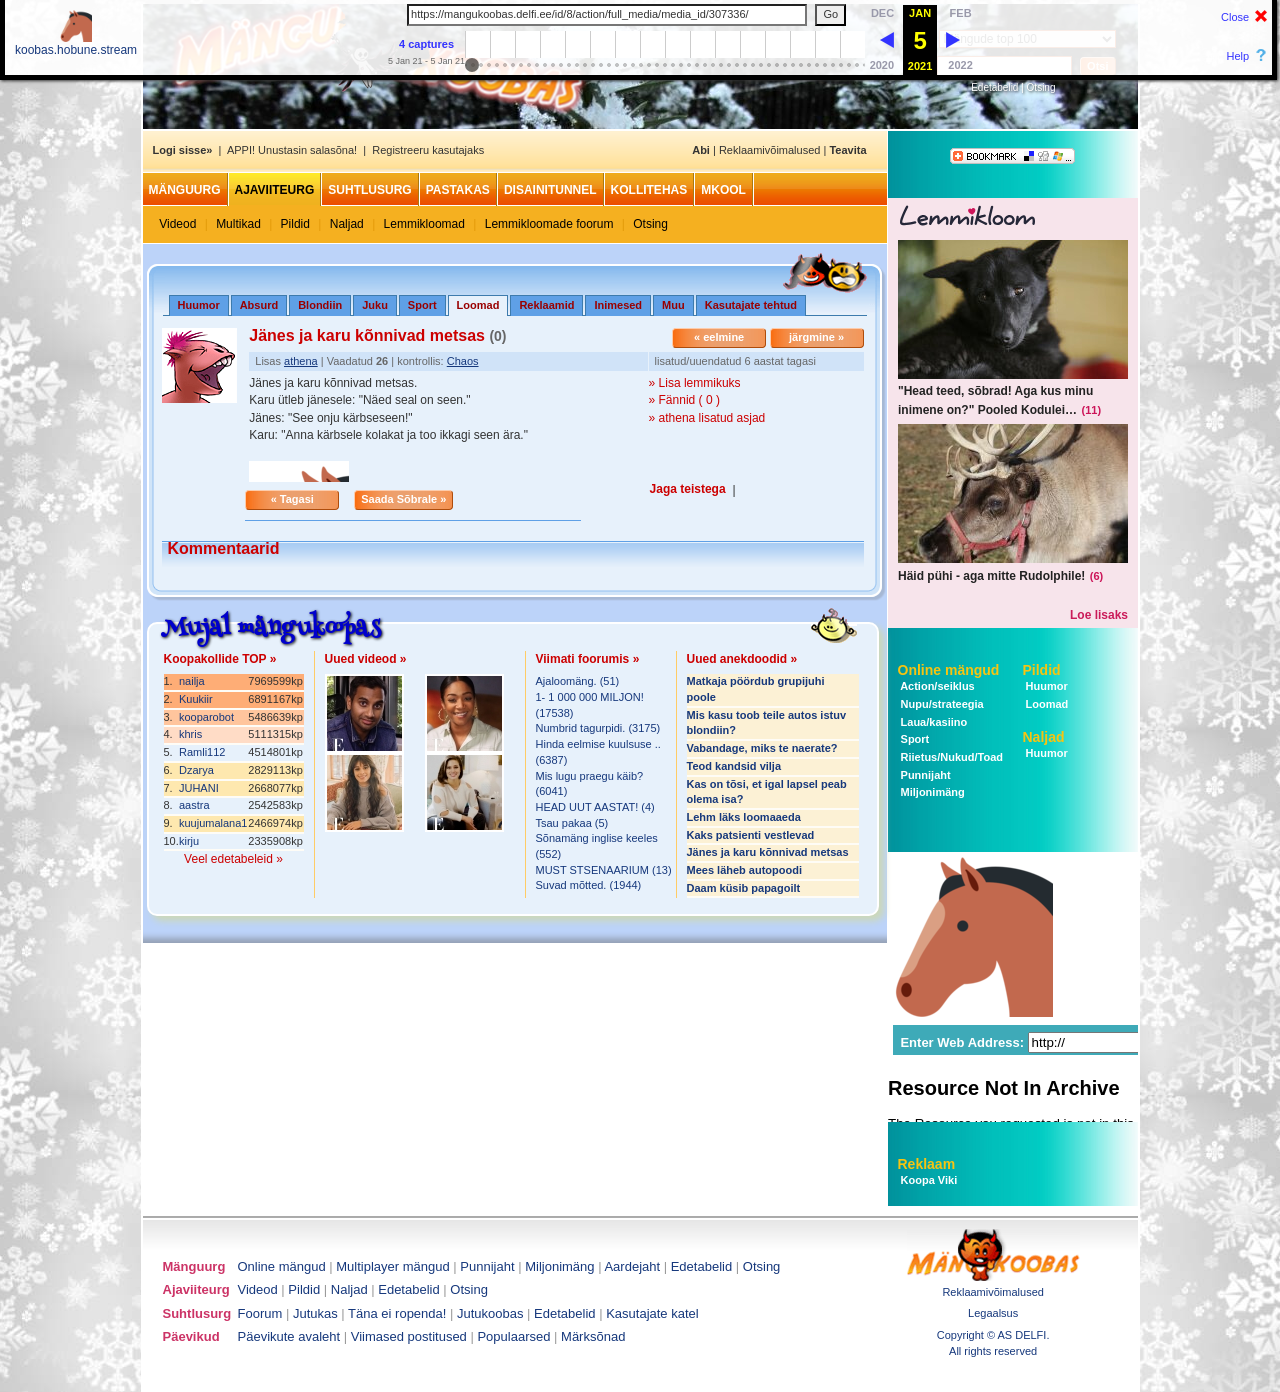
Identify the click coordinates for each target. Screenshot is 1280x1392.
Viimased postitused (409, 1336)
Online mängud (949, 670)
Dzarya (196, 770)
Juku (375, 305)
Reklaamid (546, 305)
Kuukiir (196, 699)
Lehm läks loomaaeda (744, 817)
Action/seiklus (936, 686)
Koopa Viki (929, 1180)
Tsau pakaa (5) (572, 823)
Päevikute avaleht (289, 1336)
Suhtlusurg (369, 190)
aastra (194, 805)
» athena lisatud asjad (707, 418)
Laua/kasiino (933, 722)
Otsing (1041, 87)
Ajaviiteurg (275, 190)
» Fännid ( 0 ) (684, 400)
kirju (189, 841)
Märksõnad (593, 1336)
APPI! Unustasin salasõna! (292, 150)
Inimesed (618, 305)
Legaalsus (993, 1313)
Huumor (199, 305)
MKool (723, 190)
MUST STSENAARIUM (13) (604, 870)
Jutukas (315, 1313)
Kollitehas (649, 190)
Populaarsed (513, 1336)
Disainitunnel (550, 190)
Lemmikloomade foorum (549, 224)
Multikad (238, 224)
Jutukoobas (490, 1313)
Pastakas (458, 190)
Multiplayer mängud (392, 1266)
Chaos (463, 361)
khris (190, 734)
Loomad (1046, 704)
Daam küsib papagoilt (744, 888)
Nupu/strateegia (941, 704)
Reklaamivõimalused (770, 150)
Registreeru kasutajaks (428, 150)
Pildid (295, 224)
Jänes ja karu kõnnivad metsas (768, 852)
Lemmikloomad (424, 224)
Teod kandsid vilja (734, 766)
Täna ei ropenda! (397, 1313)
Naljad (347, 224)
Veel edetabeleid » (233, 859)
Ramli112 (202, 752)
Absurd (259, 305)
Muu (673, 305)
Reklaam (927, 1164)
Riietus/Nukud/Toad (951, 757)
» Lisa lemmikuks (695, 383)
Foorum (260, 1313)
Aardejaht (632, 1266)
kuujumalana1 (213, 823)
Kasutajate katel (652, 1313)
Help (1238, 56)
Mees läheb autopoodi (745, 870)
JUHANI (199, 788)
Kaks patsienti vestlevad (751, 835)
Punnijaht (924, 775)
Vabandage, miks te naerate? (762, 748)
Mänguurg (185, 190)
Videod (177, 224)
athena (301, 361)
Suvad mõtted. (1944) (589, 885)
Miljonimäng (931, 792)
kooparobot (206, 717)
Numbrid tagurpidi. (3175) (598, 728)
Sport (422, 305)
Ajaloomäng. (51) (578, 681)
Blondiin (320, 305)
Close (1235, 17)
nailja (192, 681)
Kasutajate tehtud (751, 305)
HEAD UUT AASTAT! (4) (595, 807)
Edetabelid (994, 87)
